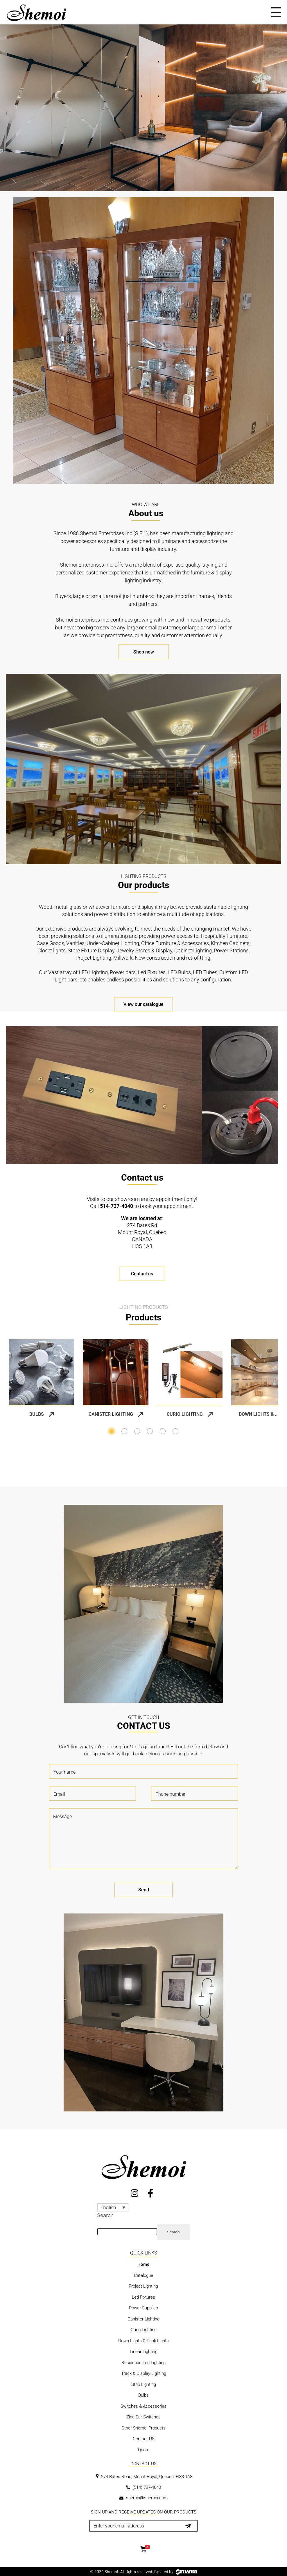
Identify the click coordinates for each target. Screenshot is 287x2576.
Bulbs (41, 1414)
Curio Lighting (190, 1414)
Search (105, 2215)
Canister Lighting (116, 1414)
